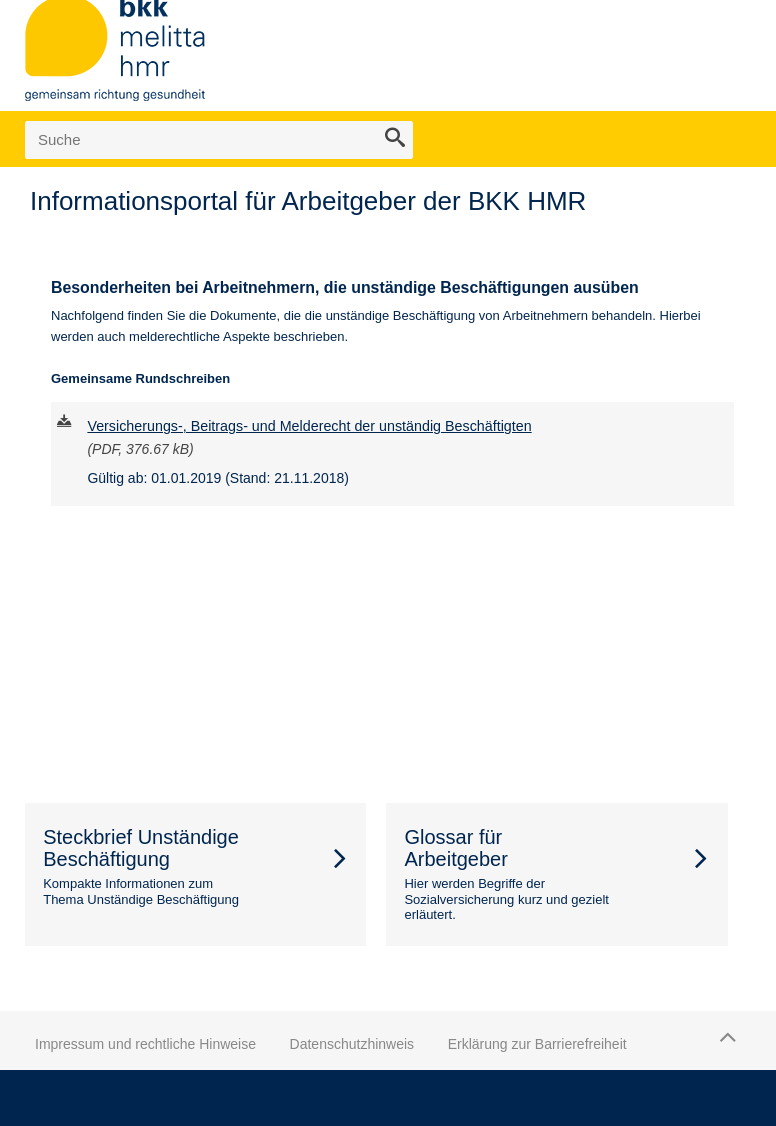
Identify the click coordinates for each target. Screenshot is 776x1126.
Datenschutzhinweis (352, 1044)
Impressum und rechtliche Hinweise (145, 1044)
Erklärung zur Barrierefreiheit (537, 1044)
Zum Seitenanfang (725, 1037)
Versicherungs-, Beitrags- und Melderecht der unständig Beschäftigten (309, 426)
